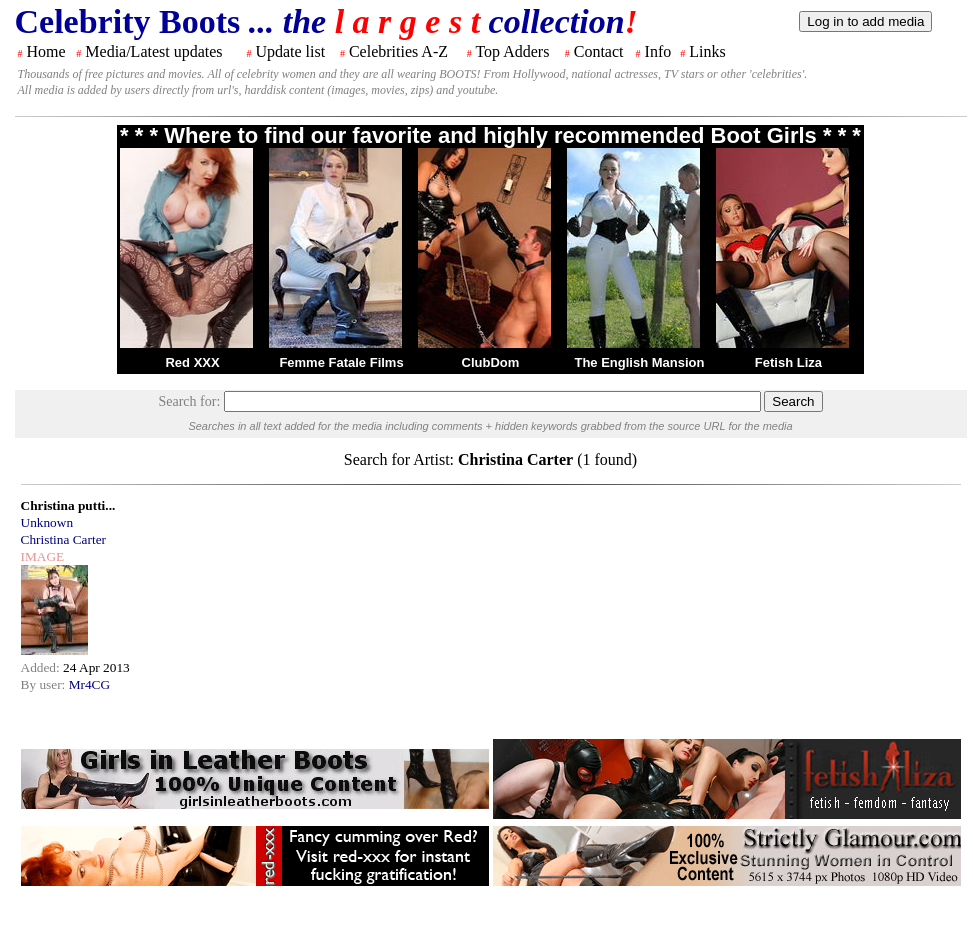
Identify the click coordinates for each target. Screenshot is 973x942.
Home (46, 51)
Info (658, 51)
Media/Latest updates (153, 51)
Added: (42, 667)
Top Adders (512, 51)
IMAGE (43, 556)
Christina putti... (68, 505)
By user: (45, 684)
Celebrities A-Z (398, 51)
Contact (599, 51)
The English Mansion (639, 362)
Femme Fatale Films (341, 362)
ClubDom (491, 362)
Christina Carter (64, 539)
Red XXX (192, 362)
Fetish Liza (788, 362)
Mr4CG (89, 684)
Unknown (47, 522)
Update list (290, 51)
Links (707, 51)
